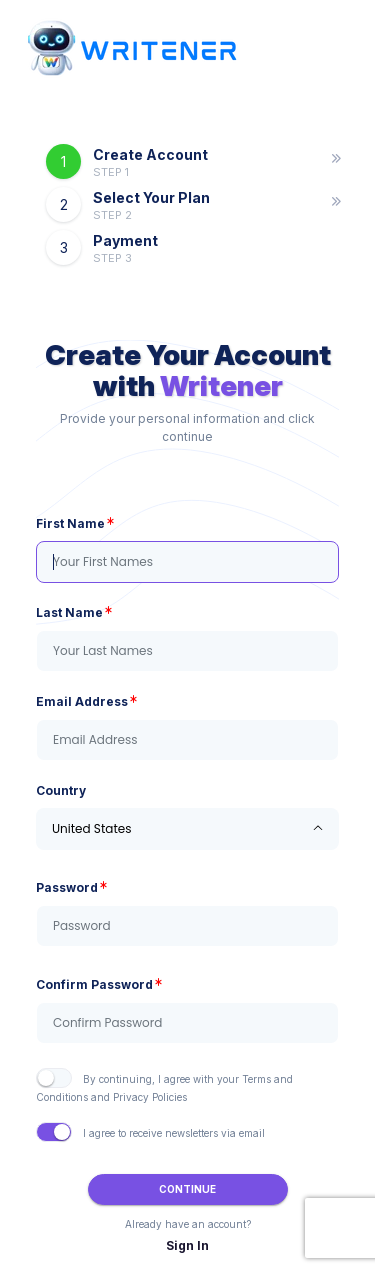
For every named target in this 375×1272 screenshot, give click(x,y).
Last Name (69, 612)
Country (61, 790)
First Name (70, 523)
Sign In (187, 1245)
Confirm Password (94, 984)
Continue (187, 1189)
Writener (221, 386)
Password (67, 887)
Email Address (82, 701)
